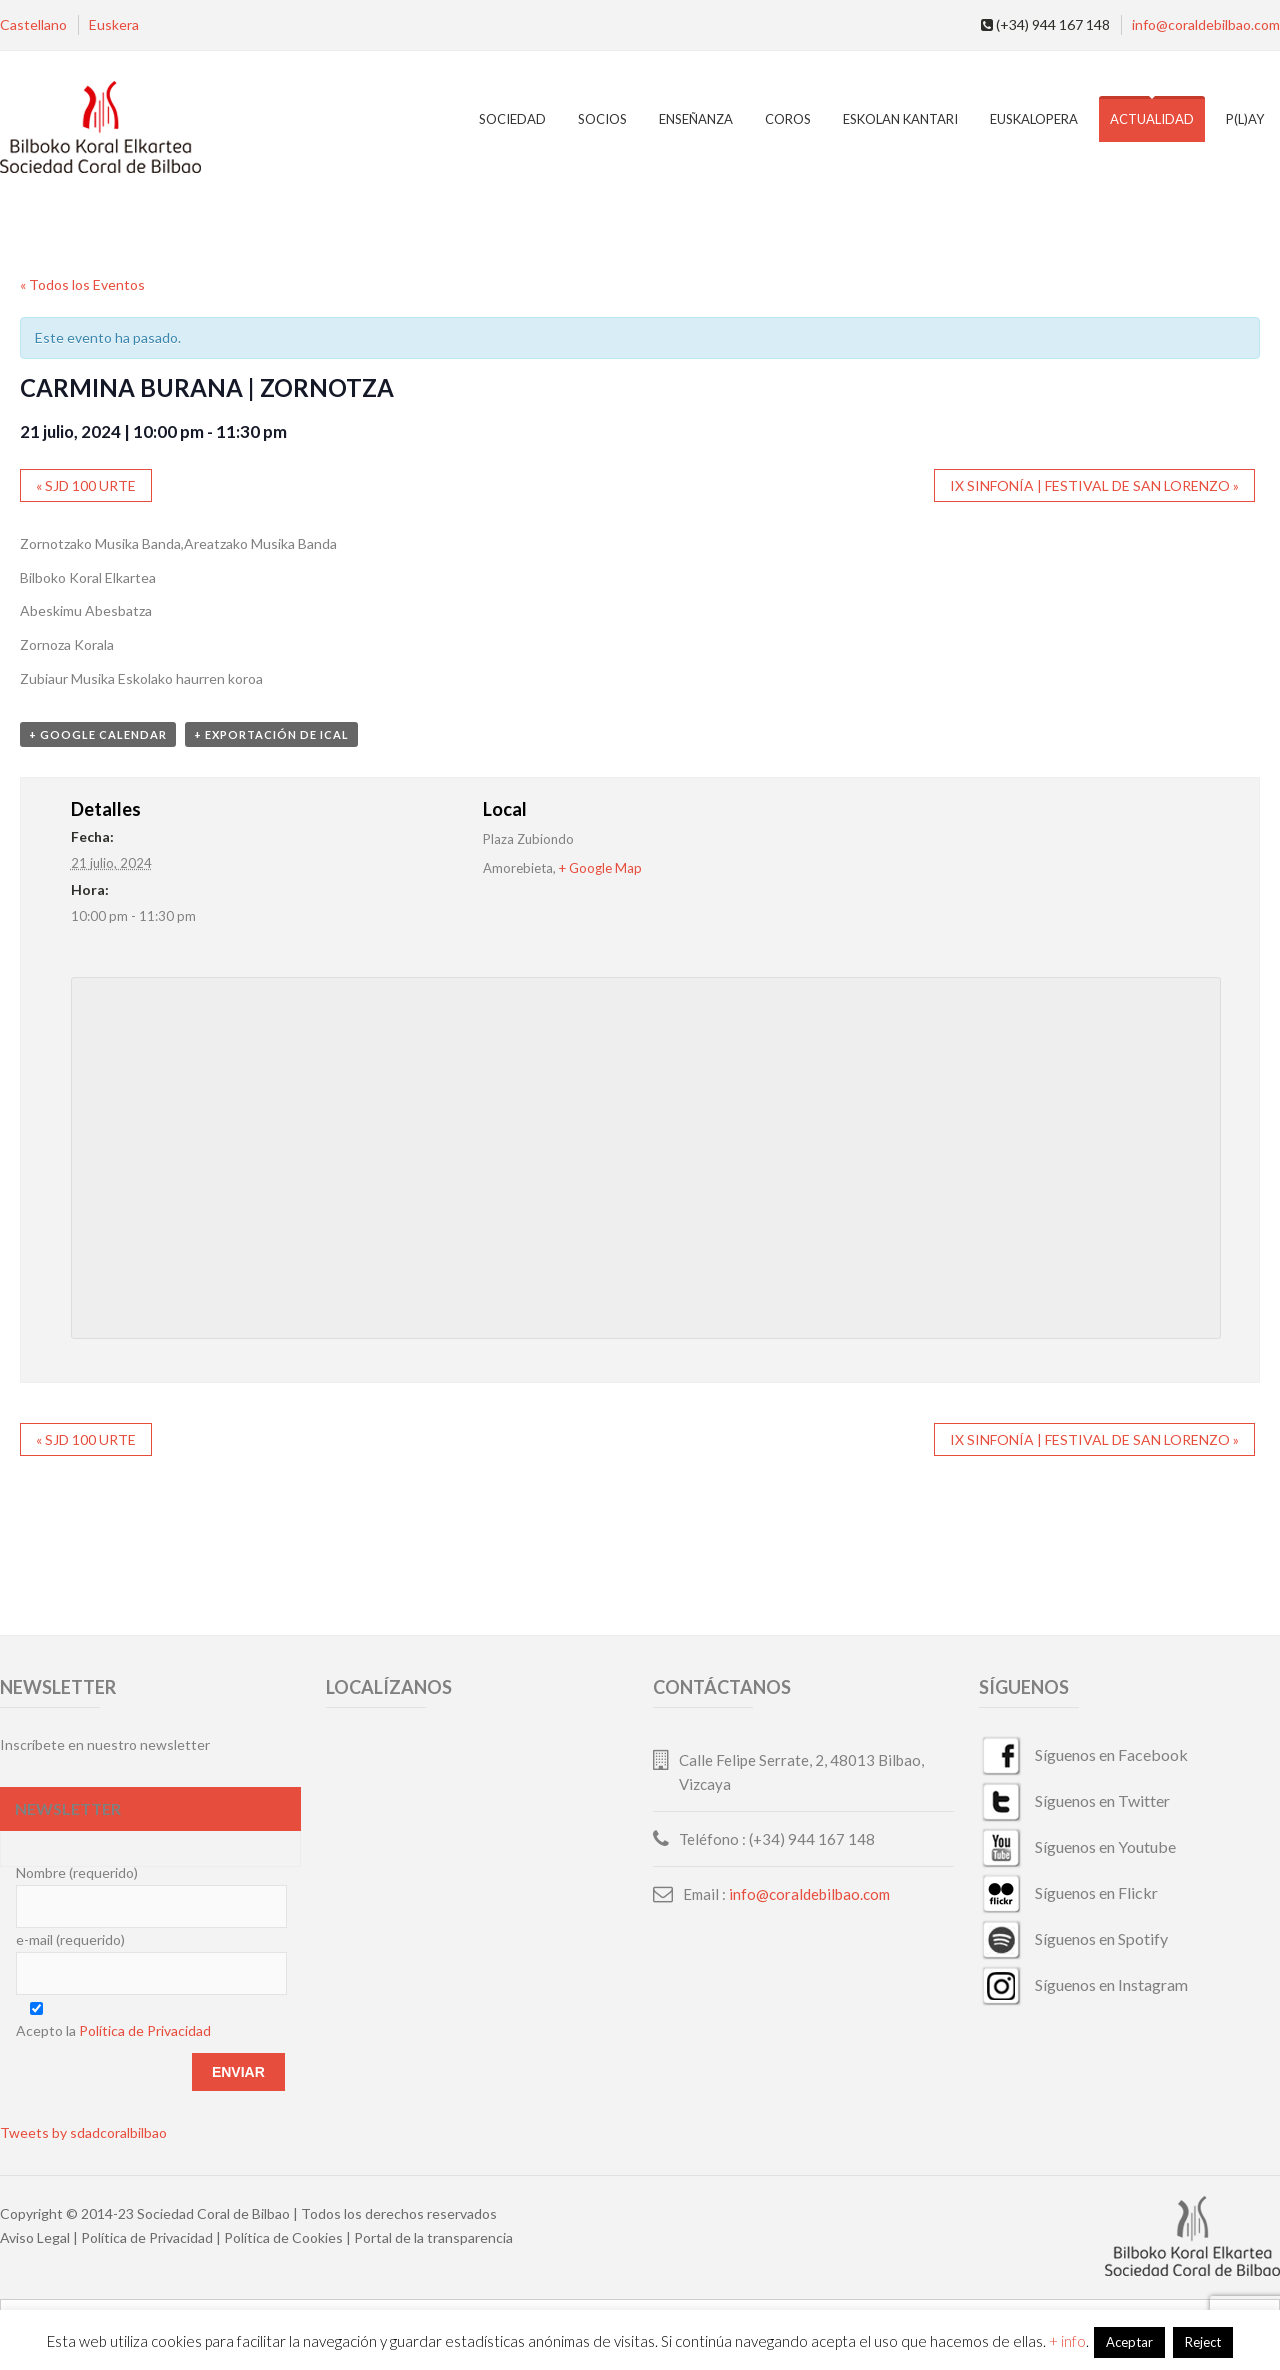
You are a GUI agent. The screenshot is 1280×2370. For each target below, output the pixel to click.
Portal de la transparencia (433, 2237)
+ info (1067, 2341)
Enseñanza (696, 119)
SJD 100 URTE (86, 485)
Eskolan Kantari (900, 119)
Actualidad (1152, 119)
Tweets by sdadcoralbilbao (83, 2132)
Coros (788, 119)
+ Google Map (600, 868)
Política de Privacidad (145, 2030)
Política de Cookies (283, 2237)
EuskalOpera (1034, 119)
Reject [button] (1203, 2342)
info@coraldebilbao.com (1206, 24)
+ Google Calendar (98, 734)
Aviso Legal (35, 2237)
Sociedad (512, 119)
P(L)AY (1245, 119)
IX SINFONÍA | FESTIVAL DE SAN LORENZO (1094, 485)
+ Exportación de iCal (271, 734)
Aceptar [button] (1129, 2342)
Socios (602, 119)
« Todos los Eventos (82, 284)
